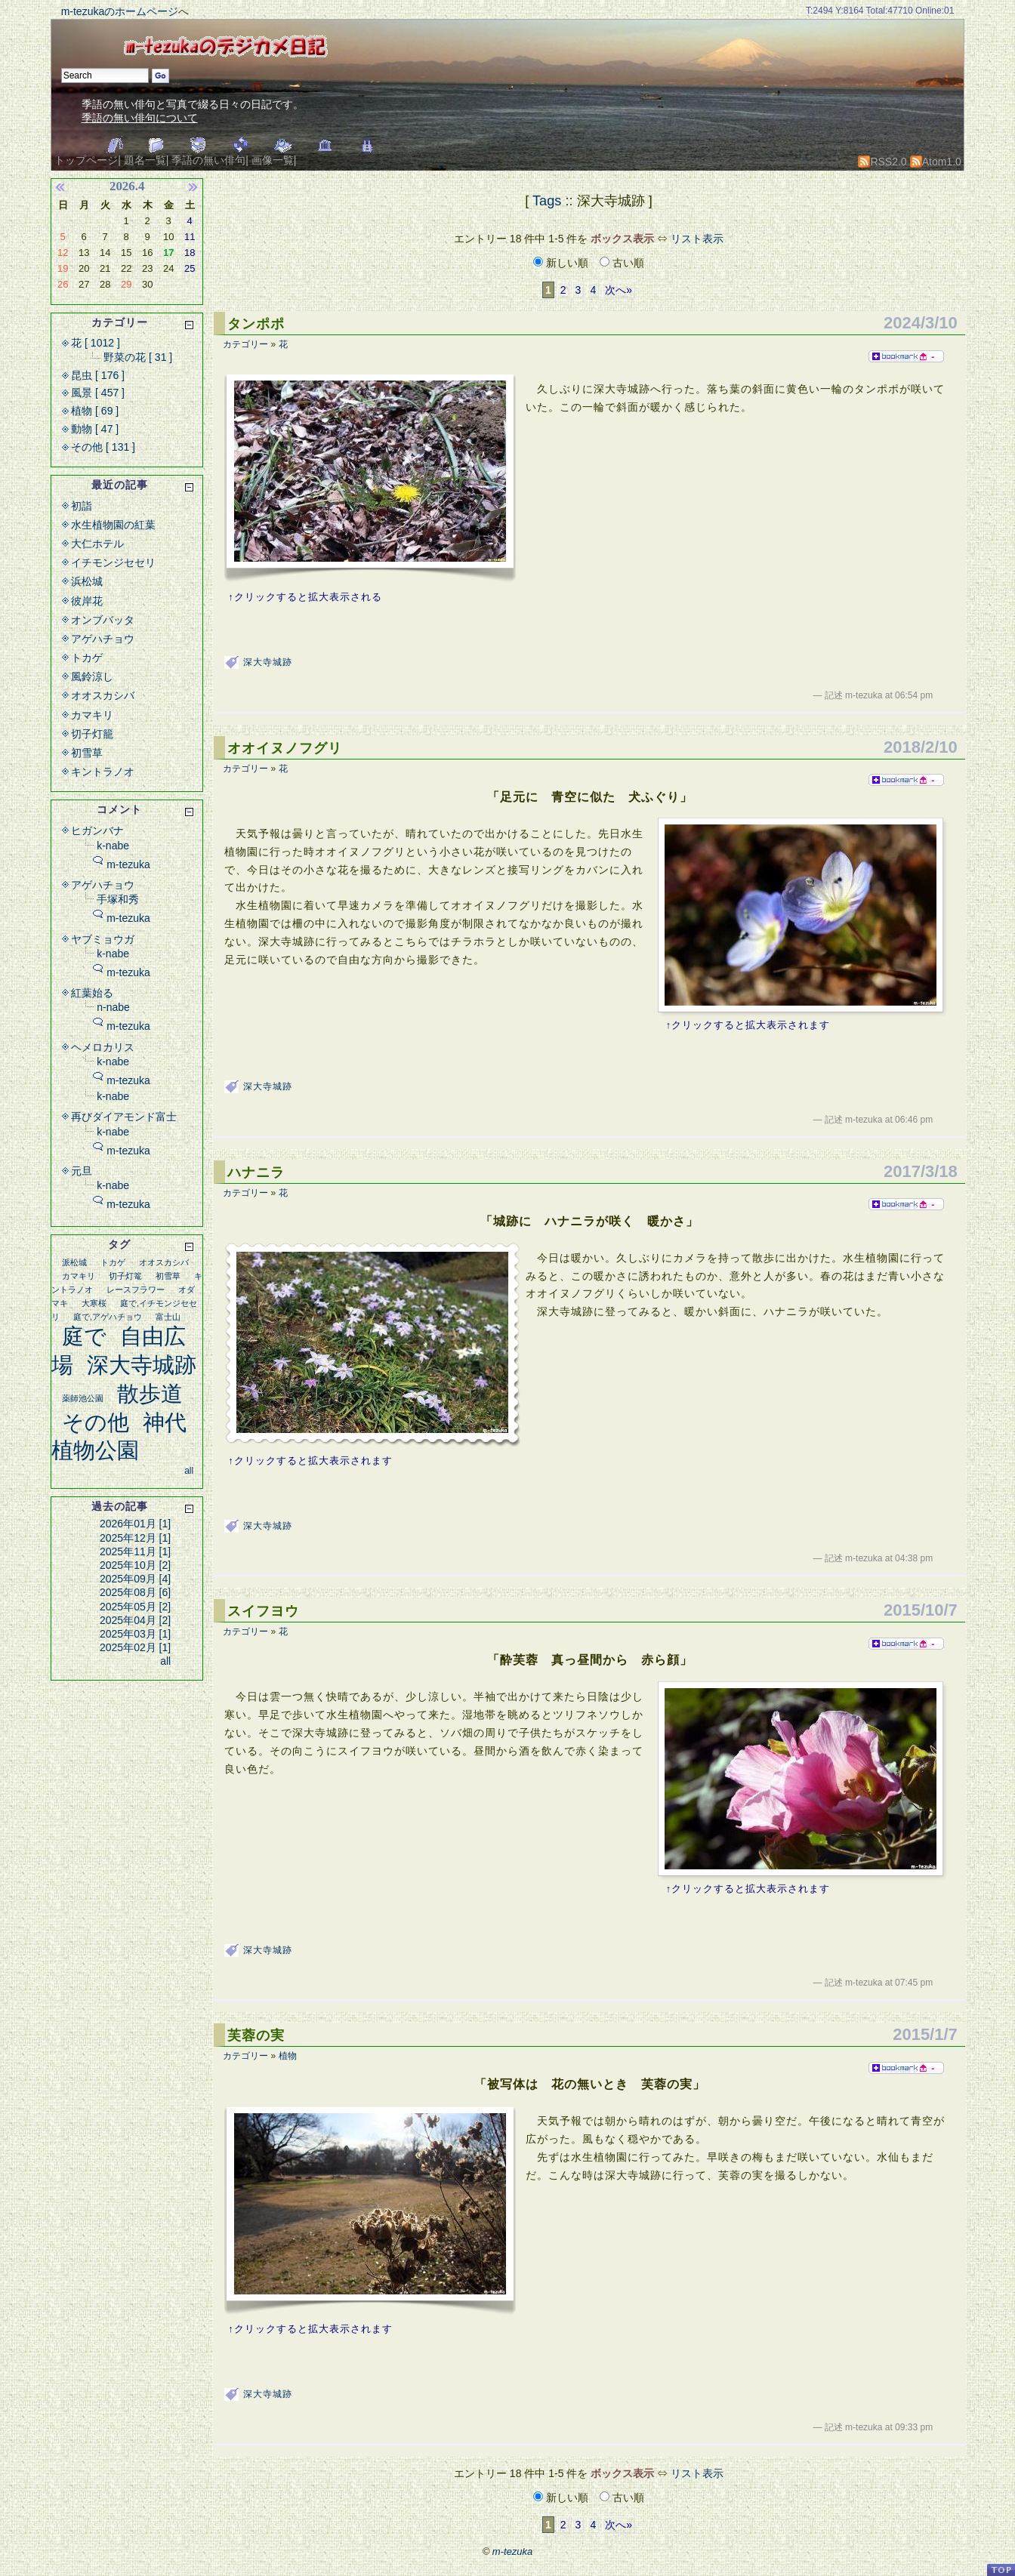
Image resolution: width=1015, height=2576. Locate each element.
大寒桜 (94, 1303)
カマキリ (92, 715)
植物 (288, 2056)
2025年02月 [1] (135, 1647)
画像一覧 (272, 160)
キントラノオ (102, 772)
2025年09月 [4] (135, 1579)
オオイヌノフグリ (284, 748)
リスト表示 (697, 239)
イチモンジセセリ (113, 562)
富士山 (168, 1316)
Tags (546, 200)
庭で (84, 1336)
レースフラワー (135, 1289)
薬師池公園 (82, 1398)
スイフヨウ (263, 1611)
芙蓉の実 (256, 2035)
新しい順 (562, 263)
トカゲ (87, 658)
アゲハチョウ (102, 639)
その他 (95, 1422)
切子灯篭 (125, 1275)
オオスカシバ (102, 695)
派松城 (74, 1262)
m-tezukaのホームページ (120, 11)
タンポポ (256, 323)
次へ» (618, 290)
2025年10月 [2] (135, 1565)
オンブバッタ (102, 620)
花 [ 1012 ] (95, 343)
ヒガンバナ (97, 830)
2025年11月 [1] (135, 1551)
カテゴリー (245, 344)
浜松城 (87, 581)
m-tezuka (128, 864)
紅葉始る (92, 993)
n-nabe (113, 1007)
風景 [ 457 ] (98, 393)
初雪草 (87, 753)
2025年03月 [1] (135, 1634)
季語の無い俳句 (208, 160)
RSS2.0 (882, 162)
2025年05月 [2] (135, 1607)
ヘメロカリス (102, 1047)
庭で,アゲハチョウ (107, 1316)
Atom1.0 (935, 162)
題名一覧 (145, 160)
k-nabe (113, 846)
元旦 (81, 1171)
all (188, 1470)
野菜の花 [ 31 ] (137, 357)
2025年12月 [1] (135, 1538)
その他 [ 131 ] (103, 447)
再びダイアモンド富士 (124, 1117)
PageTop (1000, 2569)
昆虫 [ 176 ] (98, 375)
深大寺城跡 (267, 662)
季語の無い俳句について (140, 118)
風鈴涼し (92, 676)
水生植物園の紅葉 (113, 525)
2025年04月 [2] (135, 1620)
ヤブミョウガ (102, 939)
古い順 (622, 263)
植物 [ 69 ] (95, 411)
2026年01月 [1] (135, 1524)
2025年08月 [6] (135, 1592)
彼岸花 (87, 601)
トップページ (86, 160)
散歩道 (150, 1394)
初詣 (81, 506)
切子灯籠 (92, 734)
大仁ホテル (97, 544)
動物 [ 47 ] (95, 429)
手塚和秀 (118, 899)
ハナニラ (256, 1172)
